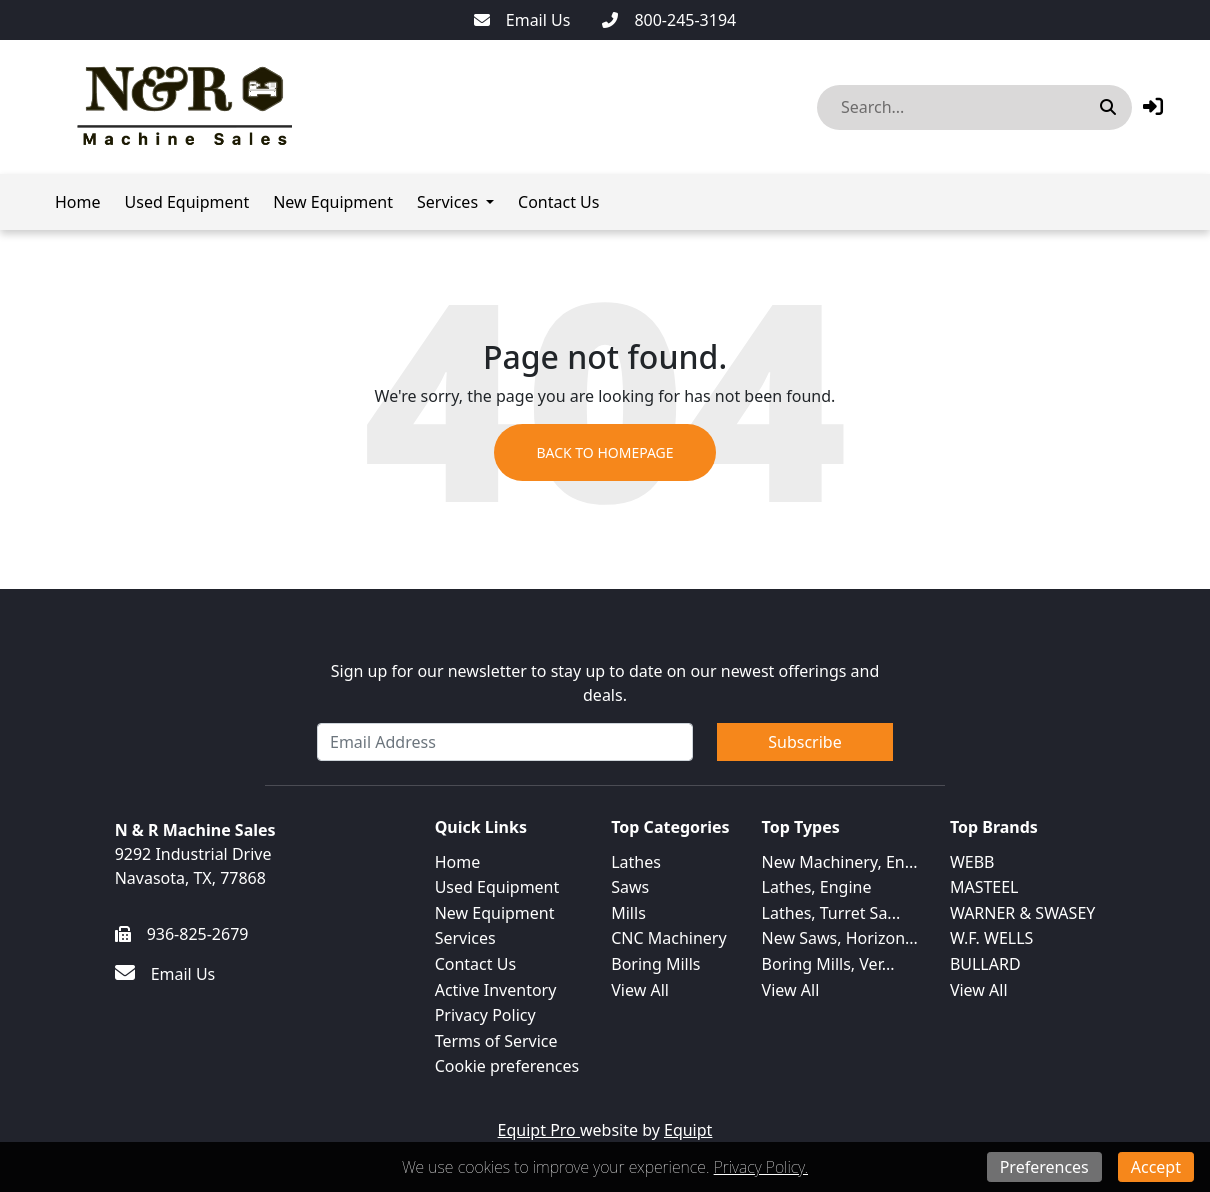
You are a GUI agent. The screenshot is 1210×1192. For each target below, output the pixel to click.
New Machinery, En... (840, 862)
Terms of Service (496, 1041)
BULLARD (985, 964)
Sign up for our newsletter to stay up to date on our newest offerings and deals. (605, 683)
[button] (1153, 106)
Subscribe (804, 742)
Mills (628, 913)
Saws (630, 887)
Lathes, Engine (817, 887)
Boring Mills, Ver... (828, 964)
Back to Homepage (604, 452)
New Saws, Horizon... (840, 938)
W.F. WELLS (992, 938)
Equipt (688, 1130)
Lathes (636, 862)
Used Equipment (187, 202)
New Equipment (333, 202)
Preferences (1044, 1167)
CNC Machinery (668, 938)
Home (78, 202)
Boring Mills (655, 964)
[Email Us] (522, 20)
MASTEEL (984, 887)
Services (447, 202)
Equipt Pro (539, 1130)
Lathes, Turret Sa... (831, 913)
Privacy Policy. (761, 1167)
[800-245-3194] (669, 20)
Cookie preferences (507, 1066)
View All (640, 990)
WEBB (972, 862)
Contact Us (558, 202)
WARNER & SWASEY (1022, 913)
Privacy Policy (485, 1015)
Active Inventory (496, 990)
